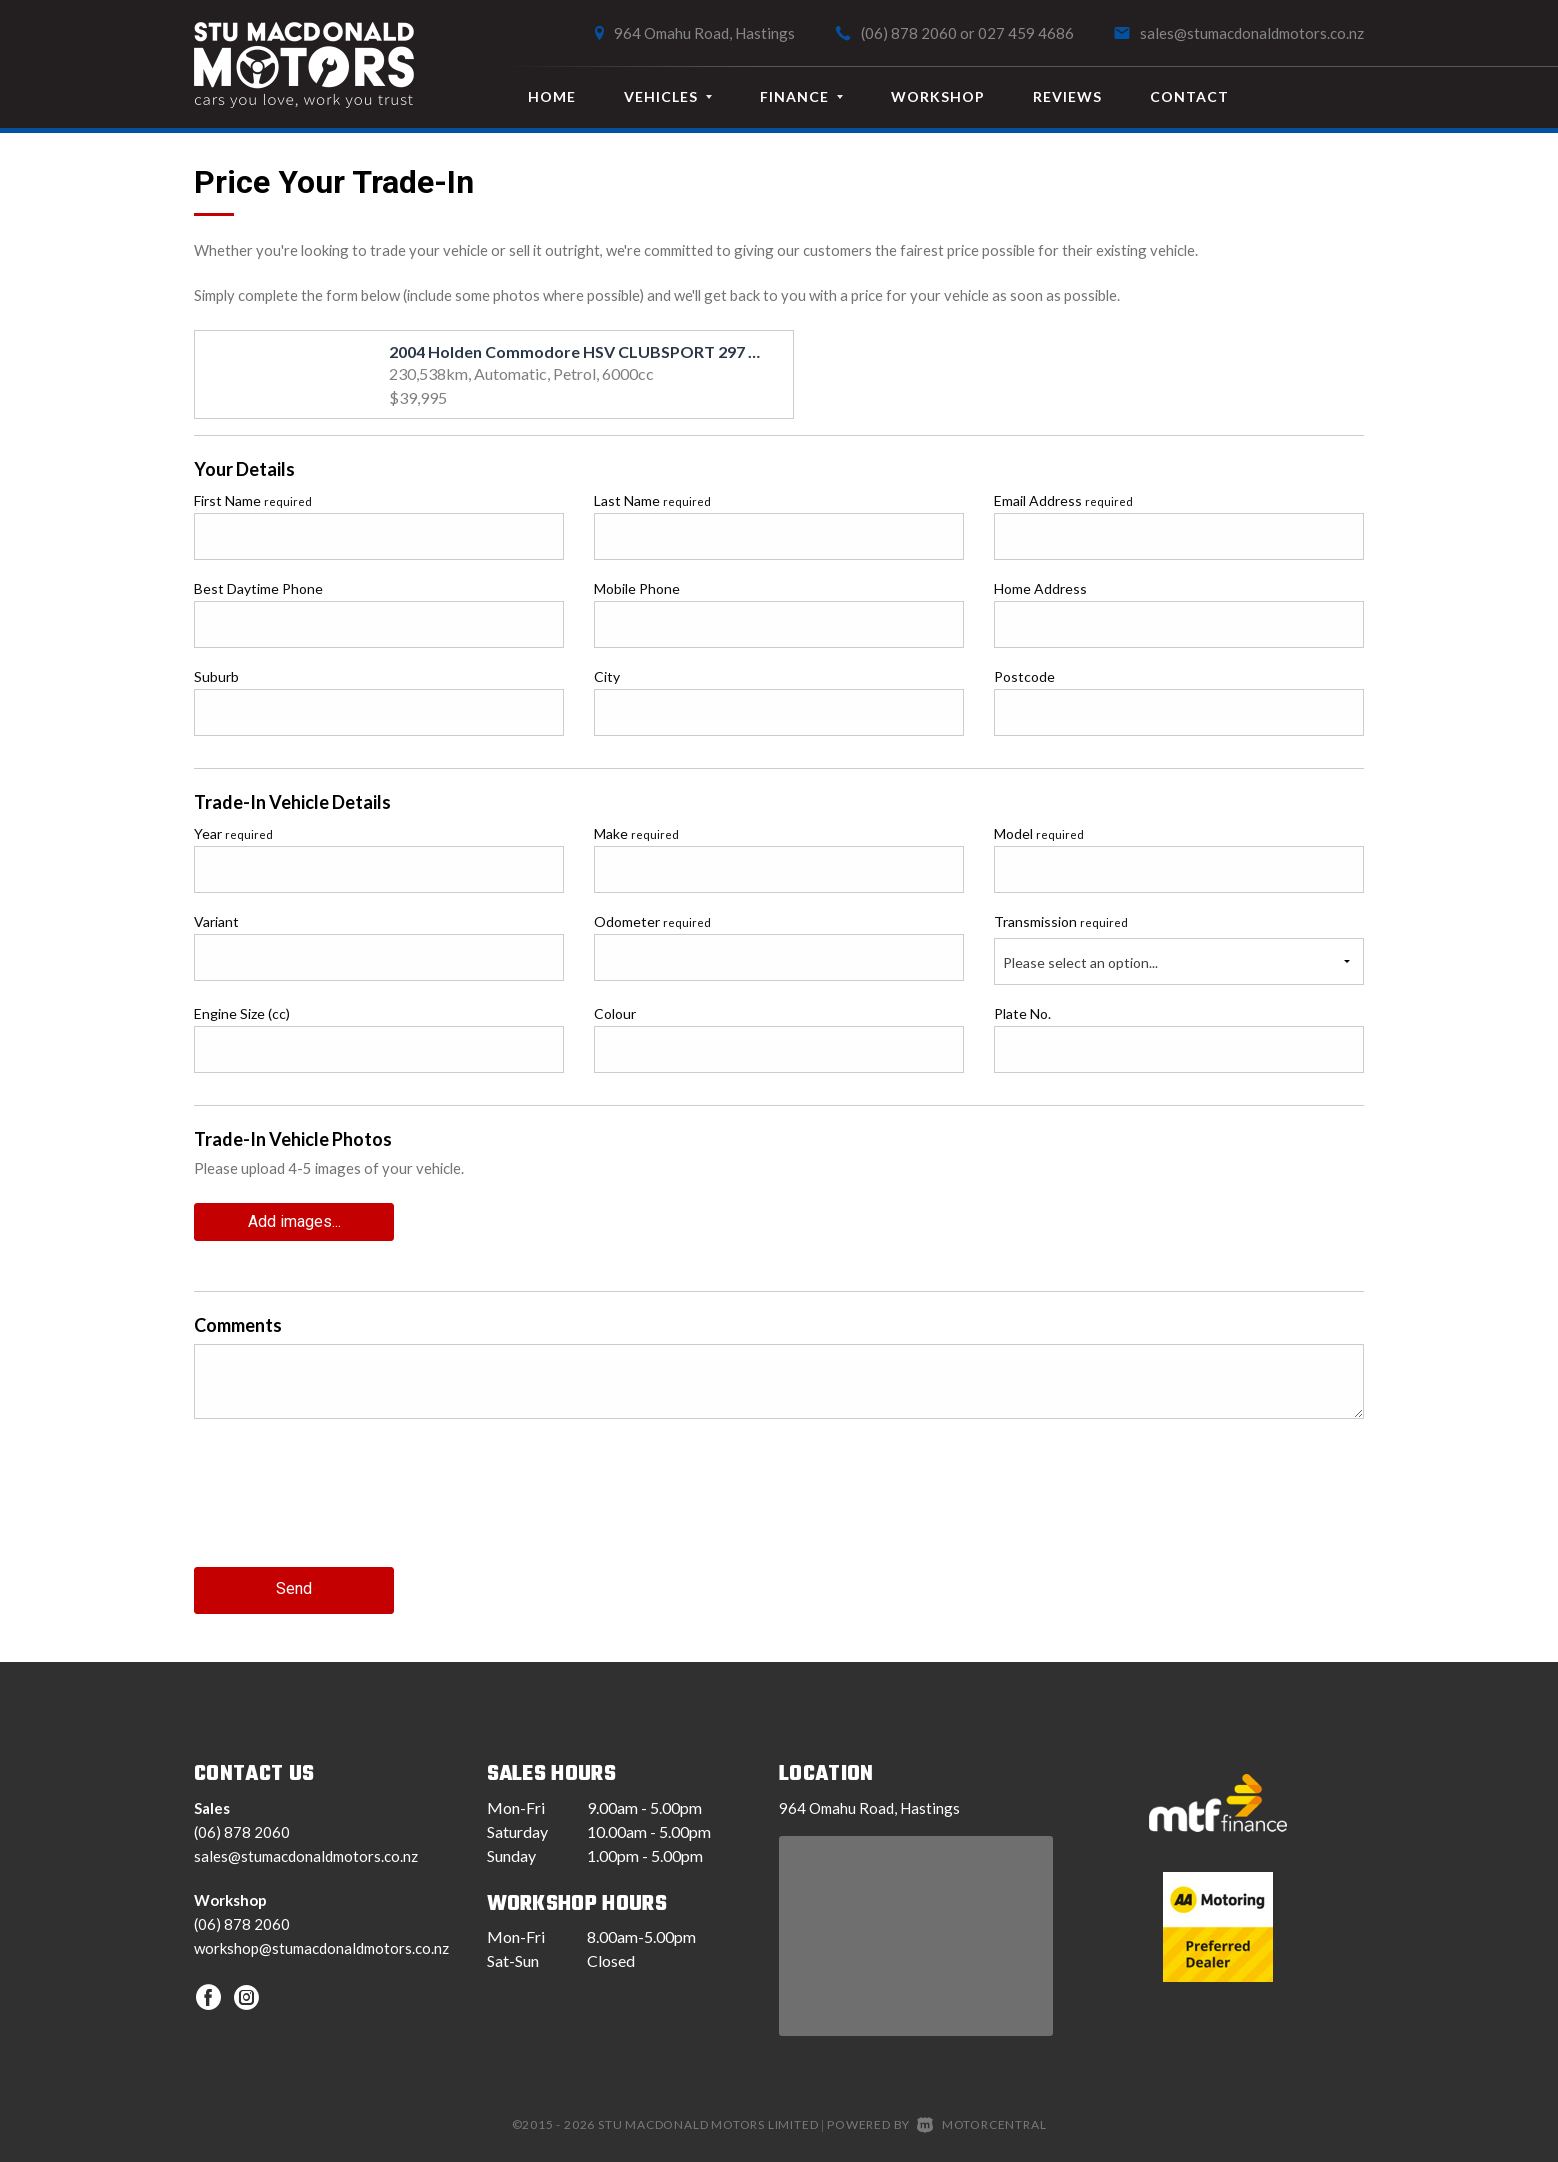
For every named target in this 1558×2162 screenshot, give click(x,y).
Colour (615, 1013)
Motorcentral (981, 2119)
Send (294, 1585)
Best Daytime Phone (258, 588)
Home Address (1040, 588)
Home (552, 96)
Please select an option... (1080, 962)
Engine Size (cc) (242, 1013)
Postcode (1024, 676)
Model (1039, 833)
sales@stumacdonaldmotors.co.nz (1252, 33)
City (607, 676)
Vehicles (668, 96)
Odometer (652, 921)
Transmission (1061, 921)
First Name (253, 500)
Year (233, 833)
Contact (1189, 96)
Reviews (1067, 96)
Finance (801, 96)
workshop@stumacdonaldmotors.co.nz (321, 1943)
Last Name (652, 500)
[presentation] (346, 1506)
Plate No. (1022, 1013)
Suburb (216, 676)
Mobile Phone (637, 588)
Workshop (938, 96)
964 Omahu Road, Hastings (704, 33)
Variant (216, 921)
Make (636, 833)
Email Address (1063, 500)
